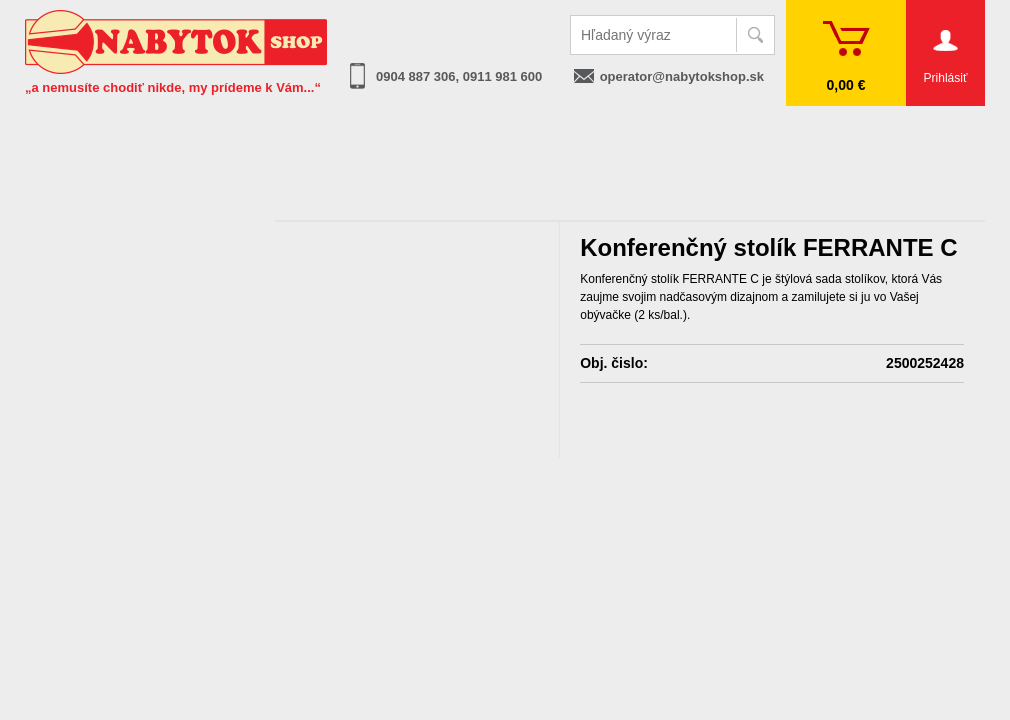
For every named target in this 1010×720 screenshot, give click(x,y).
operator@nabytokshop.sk (682, 76)
